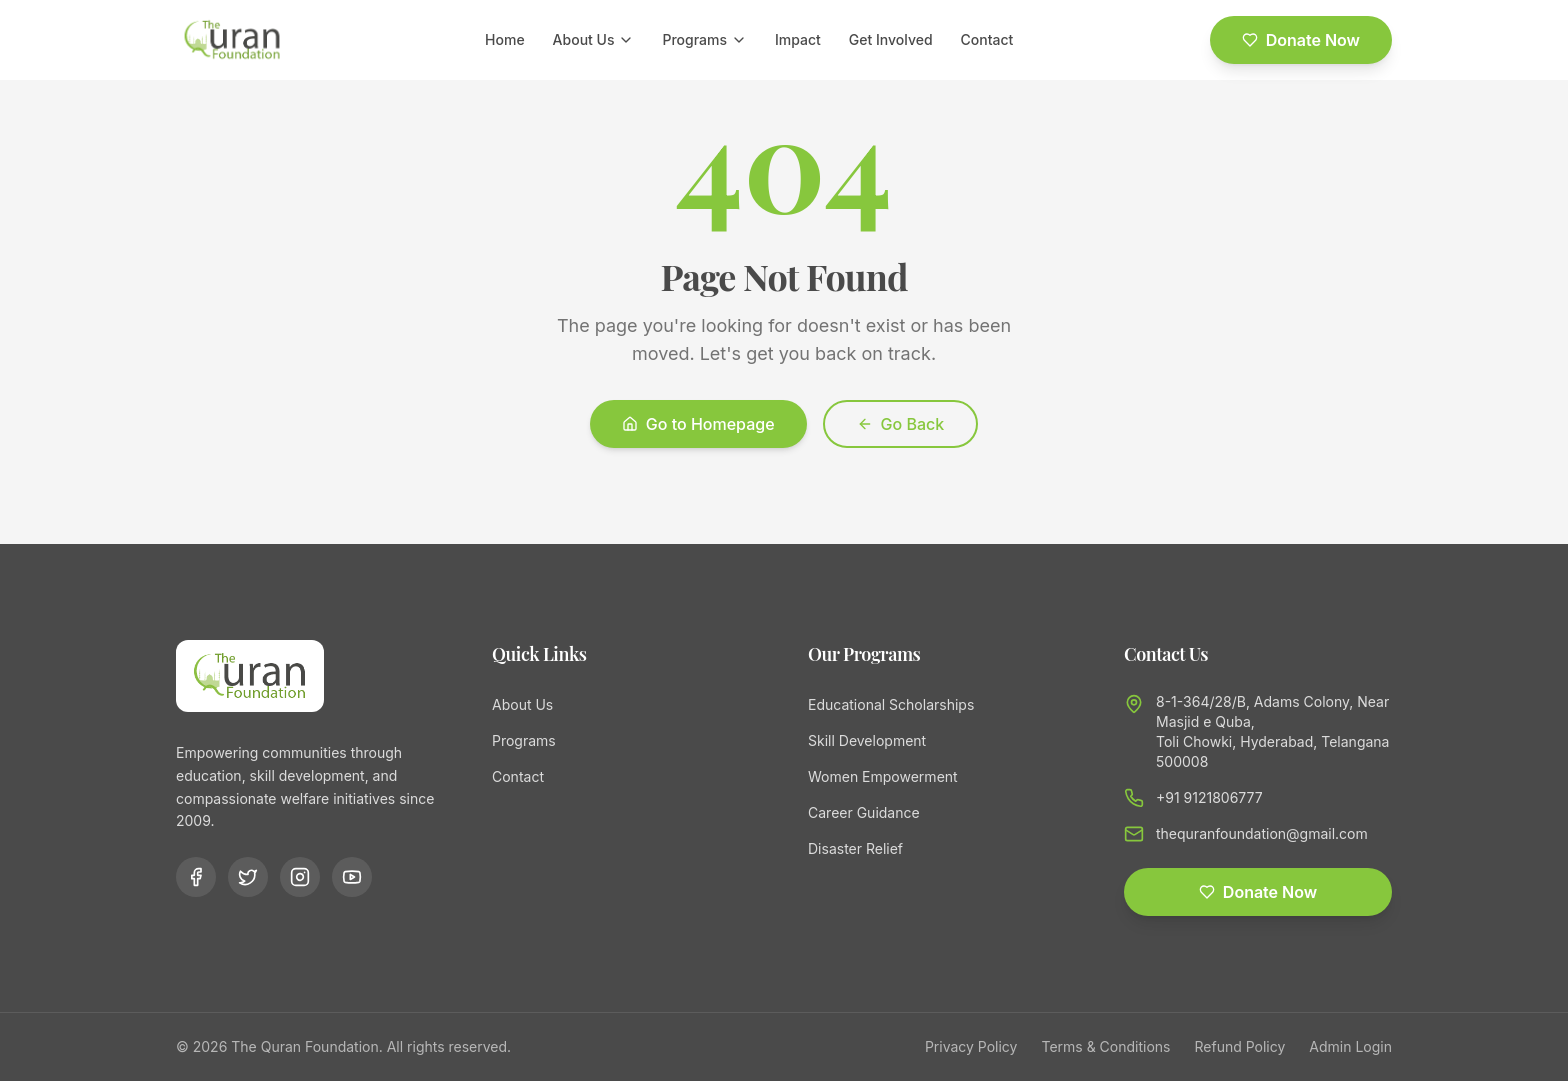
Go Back (901, 424)
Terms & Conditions (1105, 1046)
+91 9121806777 (1209, 797)
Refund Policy (1240, 1046)
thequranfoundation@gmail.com (1262, 833)
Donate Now (1301, 40)
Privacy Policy (971, 1046)
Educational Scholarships (891, 704)
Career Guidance (864, 812)
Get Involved (891, 39)
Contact (987, 39)
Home (505, 39)
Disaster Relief (855, 848)
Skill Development (867, 740)
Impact (798, 39)
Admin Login (1350, 1046)
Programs (704, 39)
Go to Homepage (698, 424)
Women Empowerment (883, 776)
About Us (594, 39)
